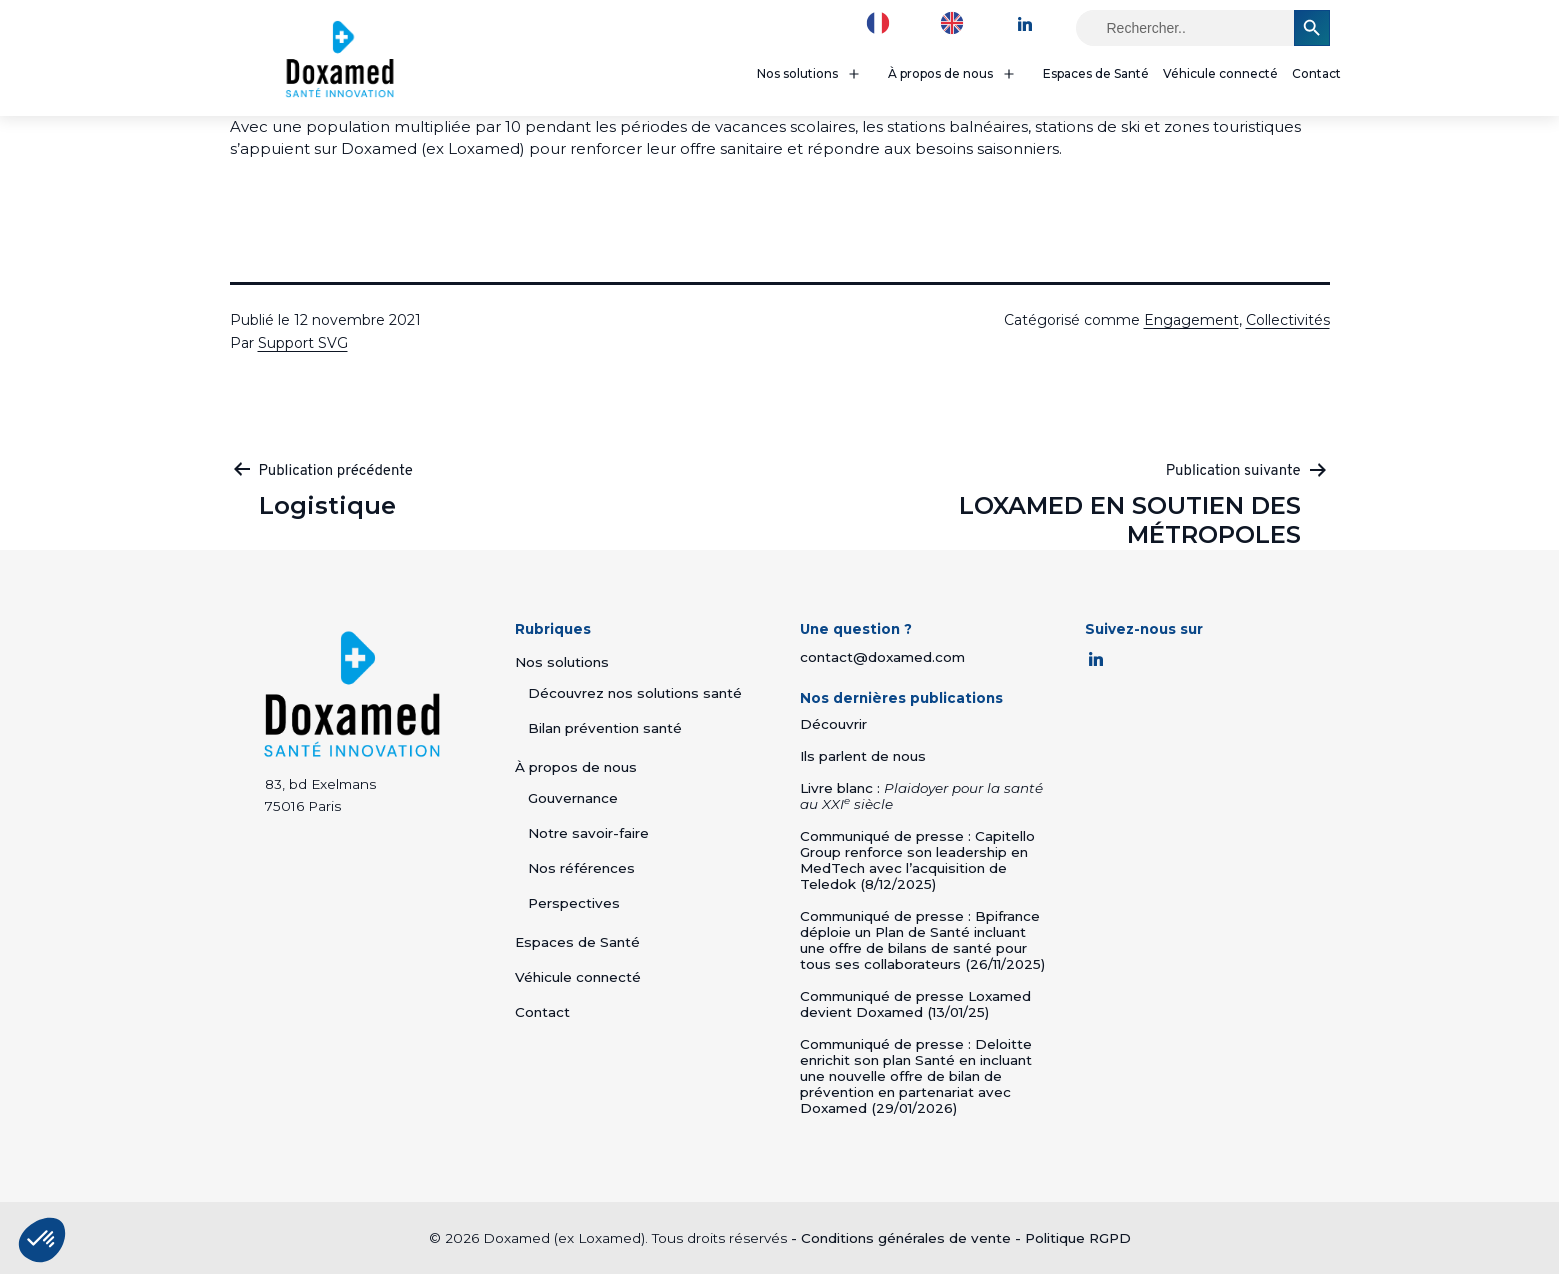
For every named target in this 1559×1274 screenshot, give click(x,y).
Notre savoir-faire (588, 833)
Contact (1316, 73)
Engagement (1191, 320)
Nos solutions (797, 73)
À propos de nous (940, 73)
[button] (42, 1240)
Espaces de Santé (1096, 73)
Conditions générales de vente (906, 1238)
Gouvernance (573, 798)
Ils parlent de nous (863, 756)
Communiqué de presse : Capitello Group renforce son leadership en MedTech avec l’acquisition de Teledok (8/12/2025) (917, 860)
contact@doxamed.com (882, 657)
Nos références (581, 868)
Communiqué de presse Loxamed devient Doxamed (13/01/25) (915, 1004)
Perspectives (574, 903)
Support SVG (303, 343)
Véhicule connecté (1220, 73)
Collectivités (1288, 320)
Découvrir (833, 724)
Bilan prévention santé (605, 728)
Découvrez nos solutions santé (635, 693)
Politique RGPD (1078, 1238)
